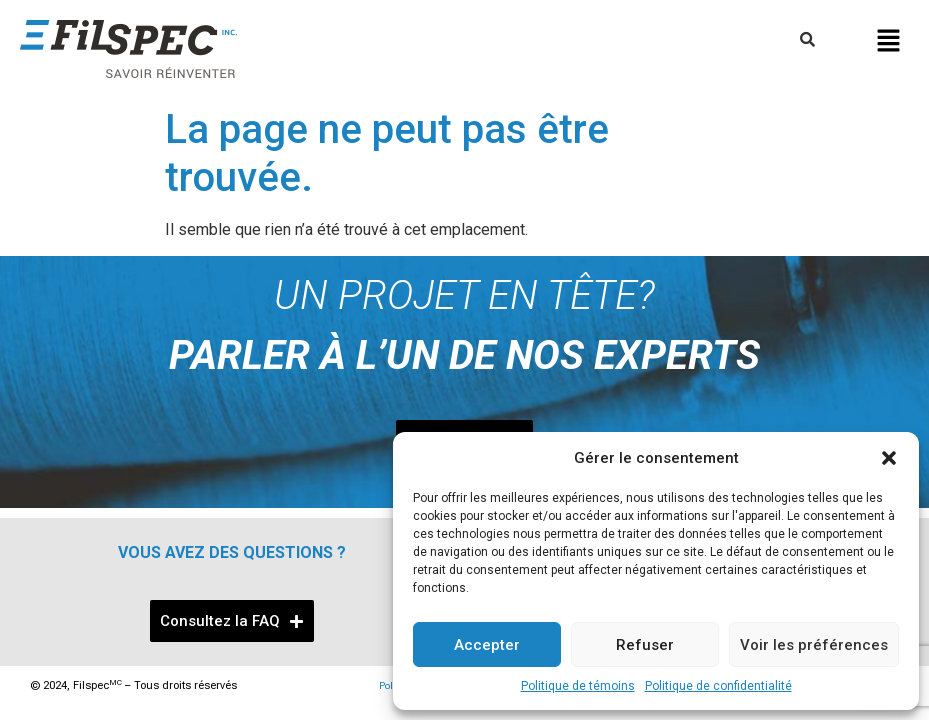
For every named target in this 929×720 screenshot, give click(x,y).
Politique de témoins (578, 686)
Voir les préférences (814, 645)
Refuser (645, 645)
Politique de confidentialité (718, 686)
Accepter (487, 645)
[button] (889, 458)
